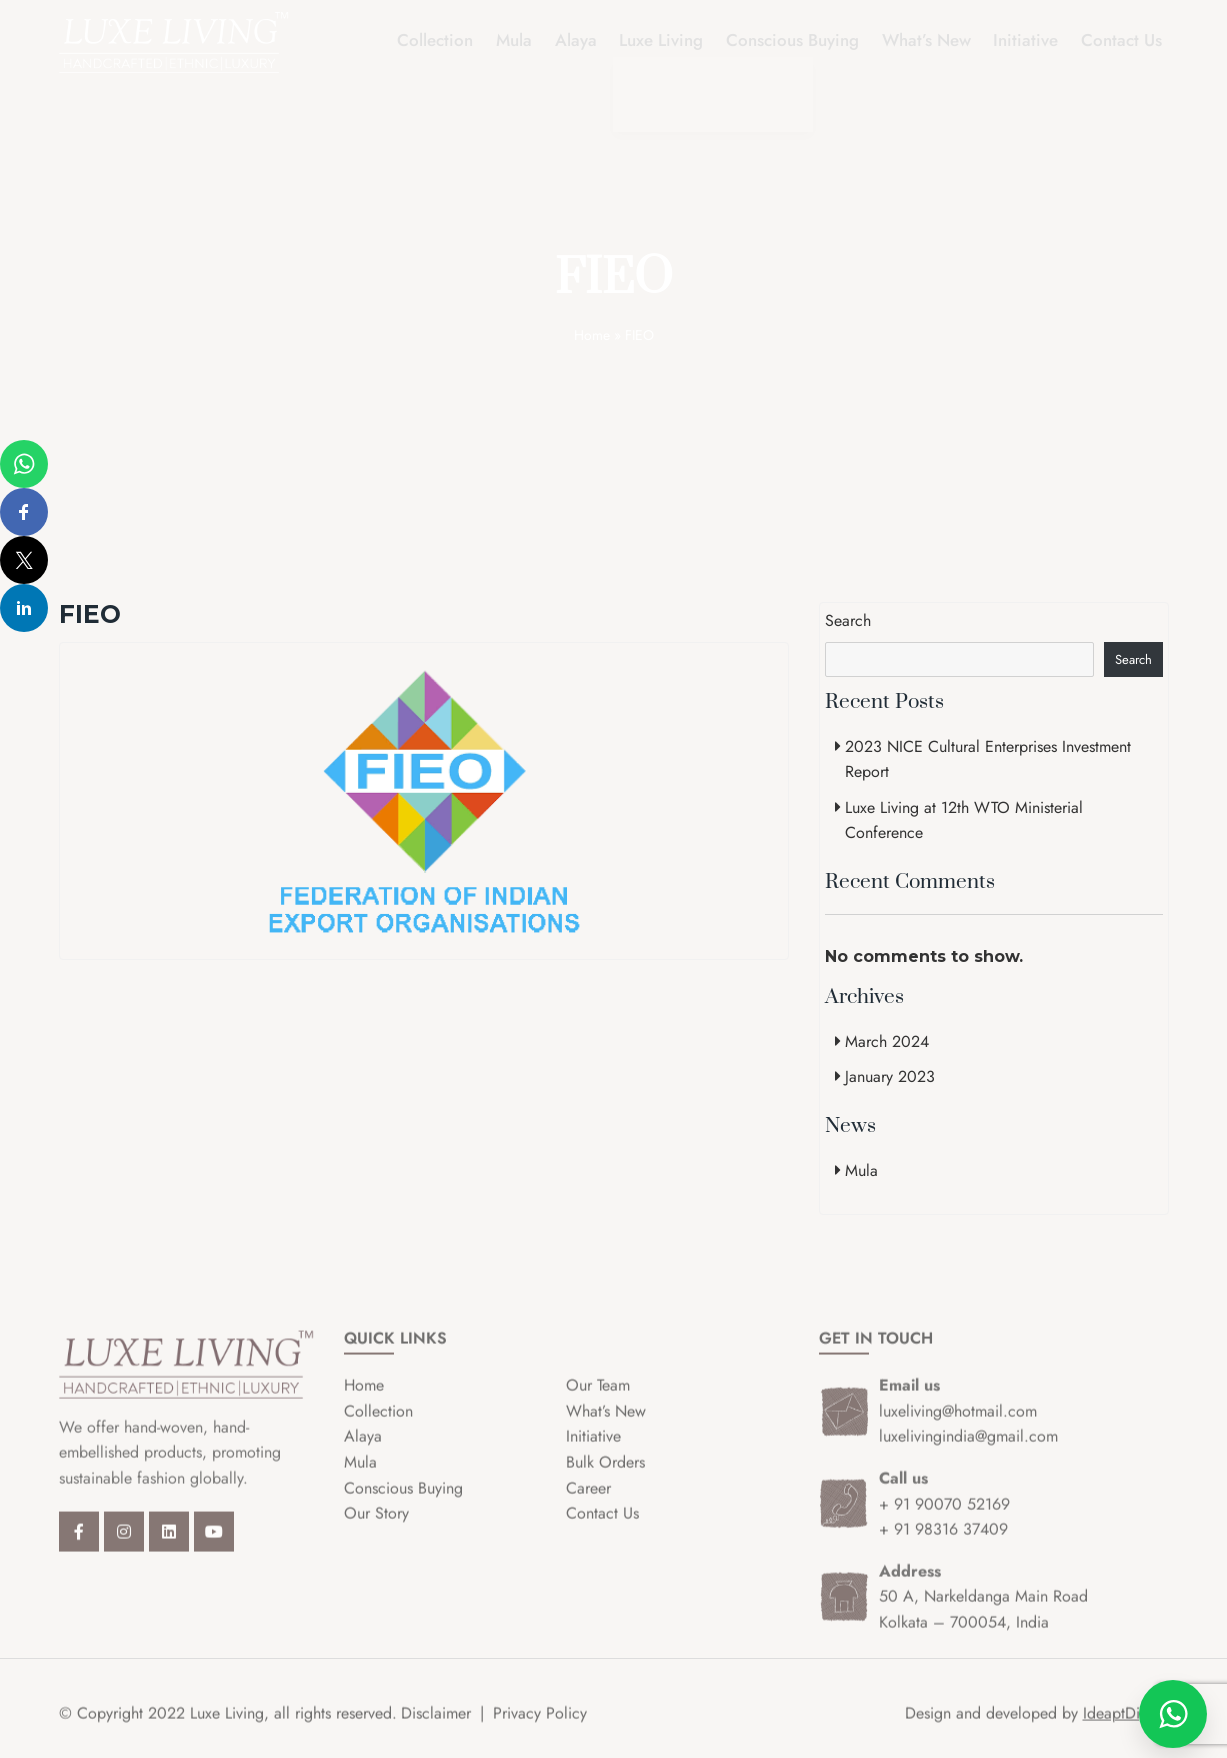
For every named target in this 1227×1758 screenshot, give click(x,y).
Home (592, 335)
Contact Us (1123, 41)
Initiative (1030, 41)
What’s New (933, 41)
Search (848, 620)
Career (588, 1504)
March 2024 (887, 1041)
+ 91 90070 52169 (944, 1520)
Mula (532, 41)
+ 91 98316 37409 (943, 1545)
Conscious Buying (802, 41)
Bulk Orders (605, 1478)
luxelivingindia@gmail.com (968, 1452)
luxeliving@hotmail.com (958, 1427)
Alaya (591, 41)
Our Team (598, 1401)
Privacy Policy (540, 1729)
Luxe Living (674, 41)
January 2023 (890, 1076)
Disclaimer (436, 1729)
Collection (456, 41)
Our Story (376, 1529)
